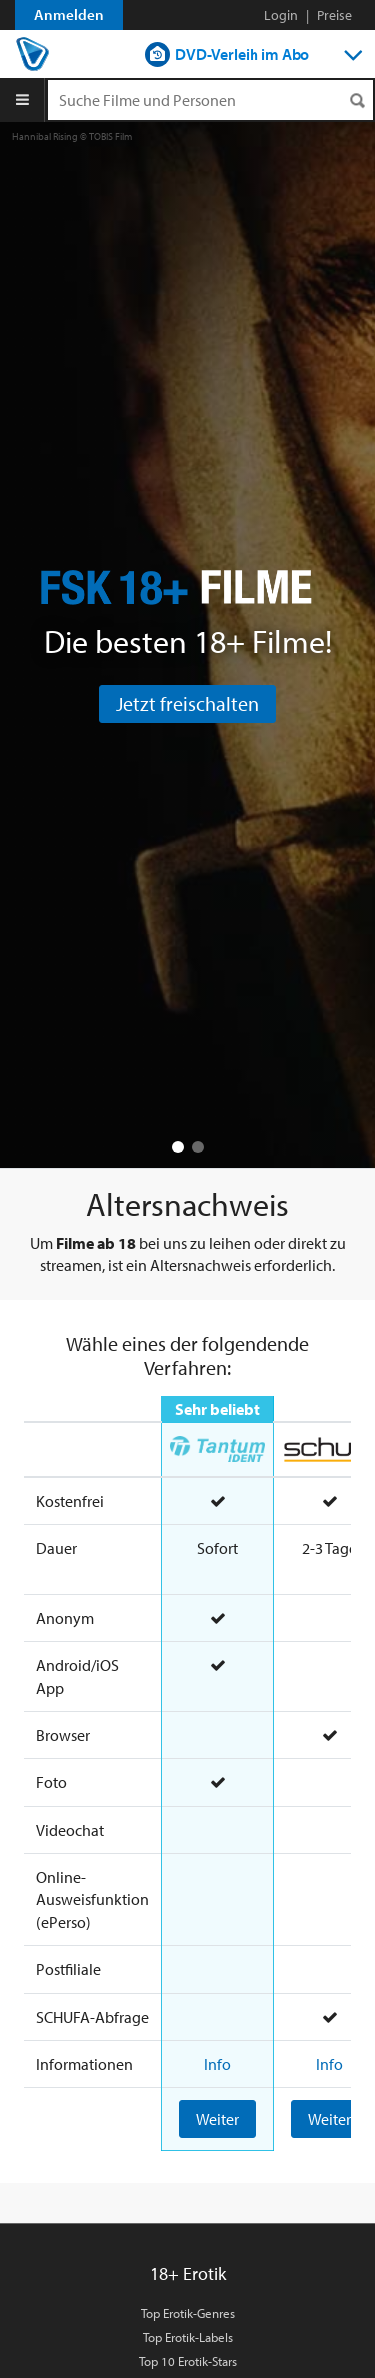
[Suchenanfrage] (210, 100)
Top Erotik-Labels (188, 2337)
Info (217, 2064)
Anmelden (69, 14)
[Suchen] (357, 100)
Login (281, 15)
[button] (178, 1147)
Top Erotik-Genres (188, 2313)
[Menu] (22, 100)
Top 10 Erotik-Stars (188, 2361)
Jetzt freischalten (187, 703)
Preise (334, 15)
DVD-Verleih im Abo (242, 54)
